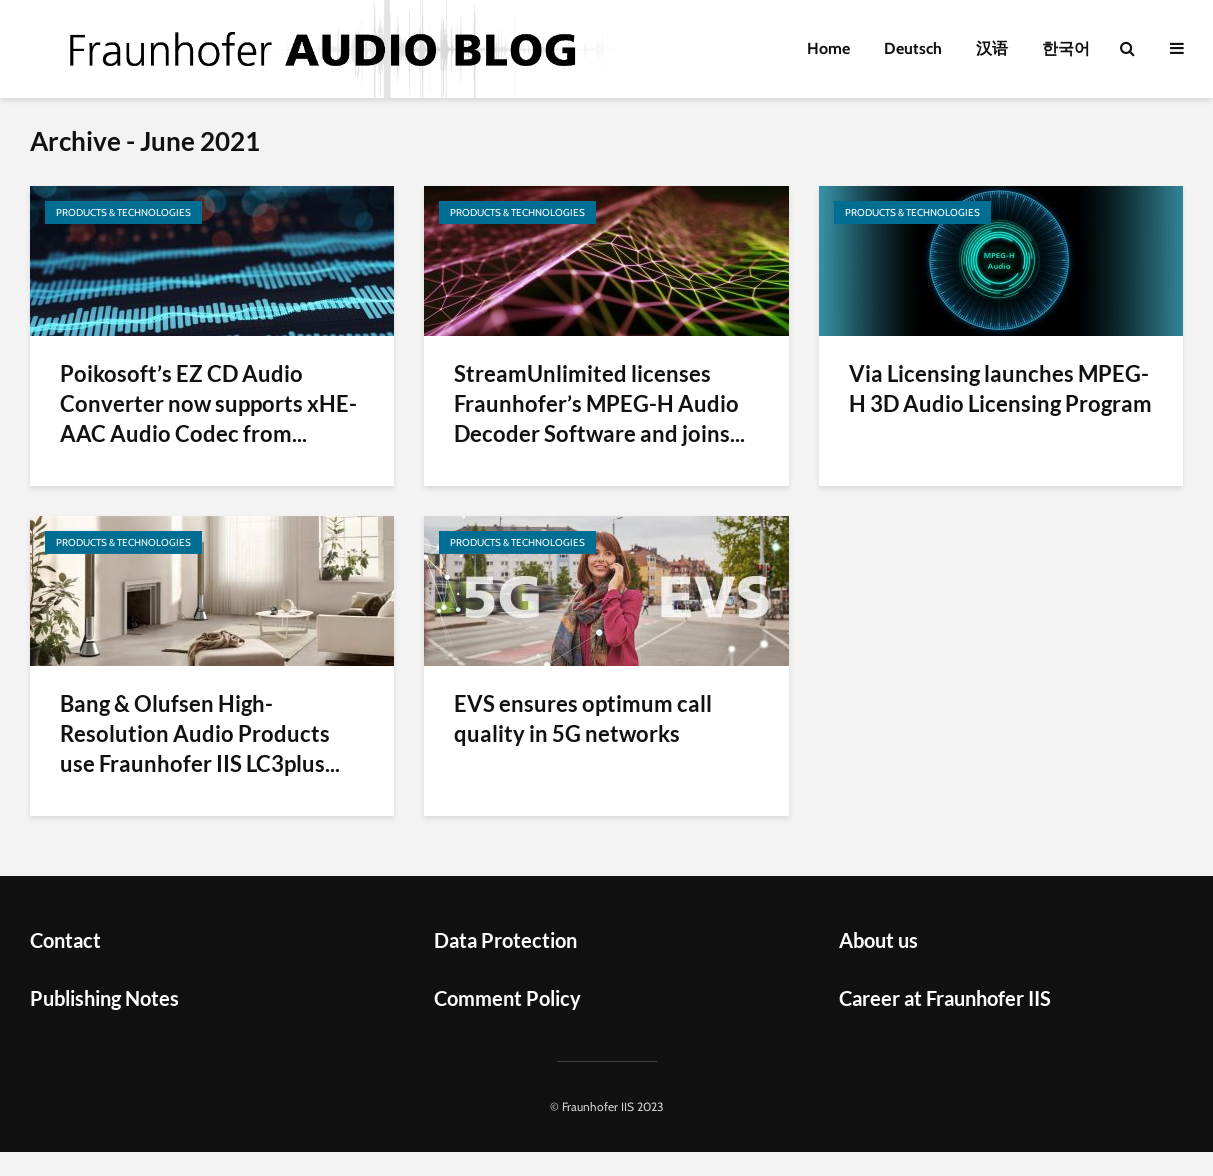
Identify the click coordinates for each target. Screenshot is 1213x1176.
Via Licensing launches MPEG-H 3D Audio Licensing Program (1000, 388)
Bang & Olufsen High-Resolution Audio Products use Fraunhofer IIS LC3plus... (200, 733)
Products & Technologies (123, 212)
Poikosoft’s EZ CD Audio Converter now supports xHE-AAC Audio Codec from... (208, 403)
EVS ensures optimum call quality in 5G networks (583, 718)
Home (828, 48)
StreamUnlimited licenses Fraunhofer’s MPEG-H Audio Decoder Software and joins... (599, 403)
